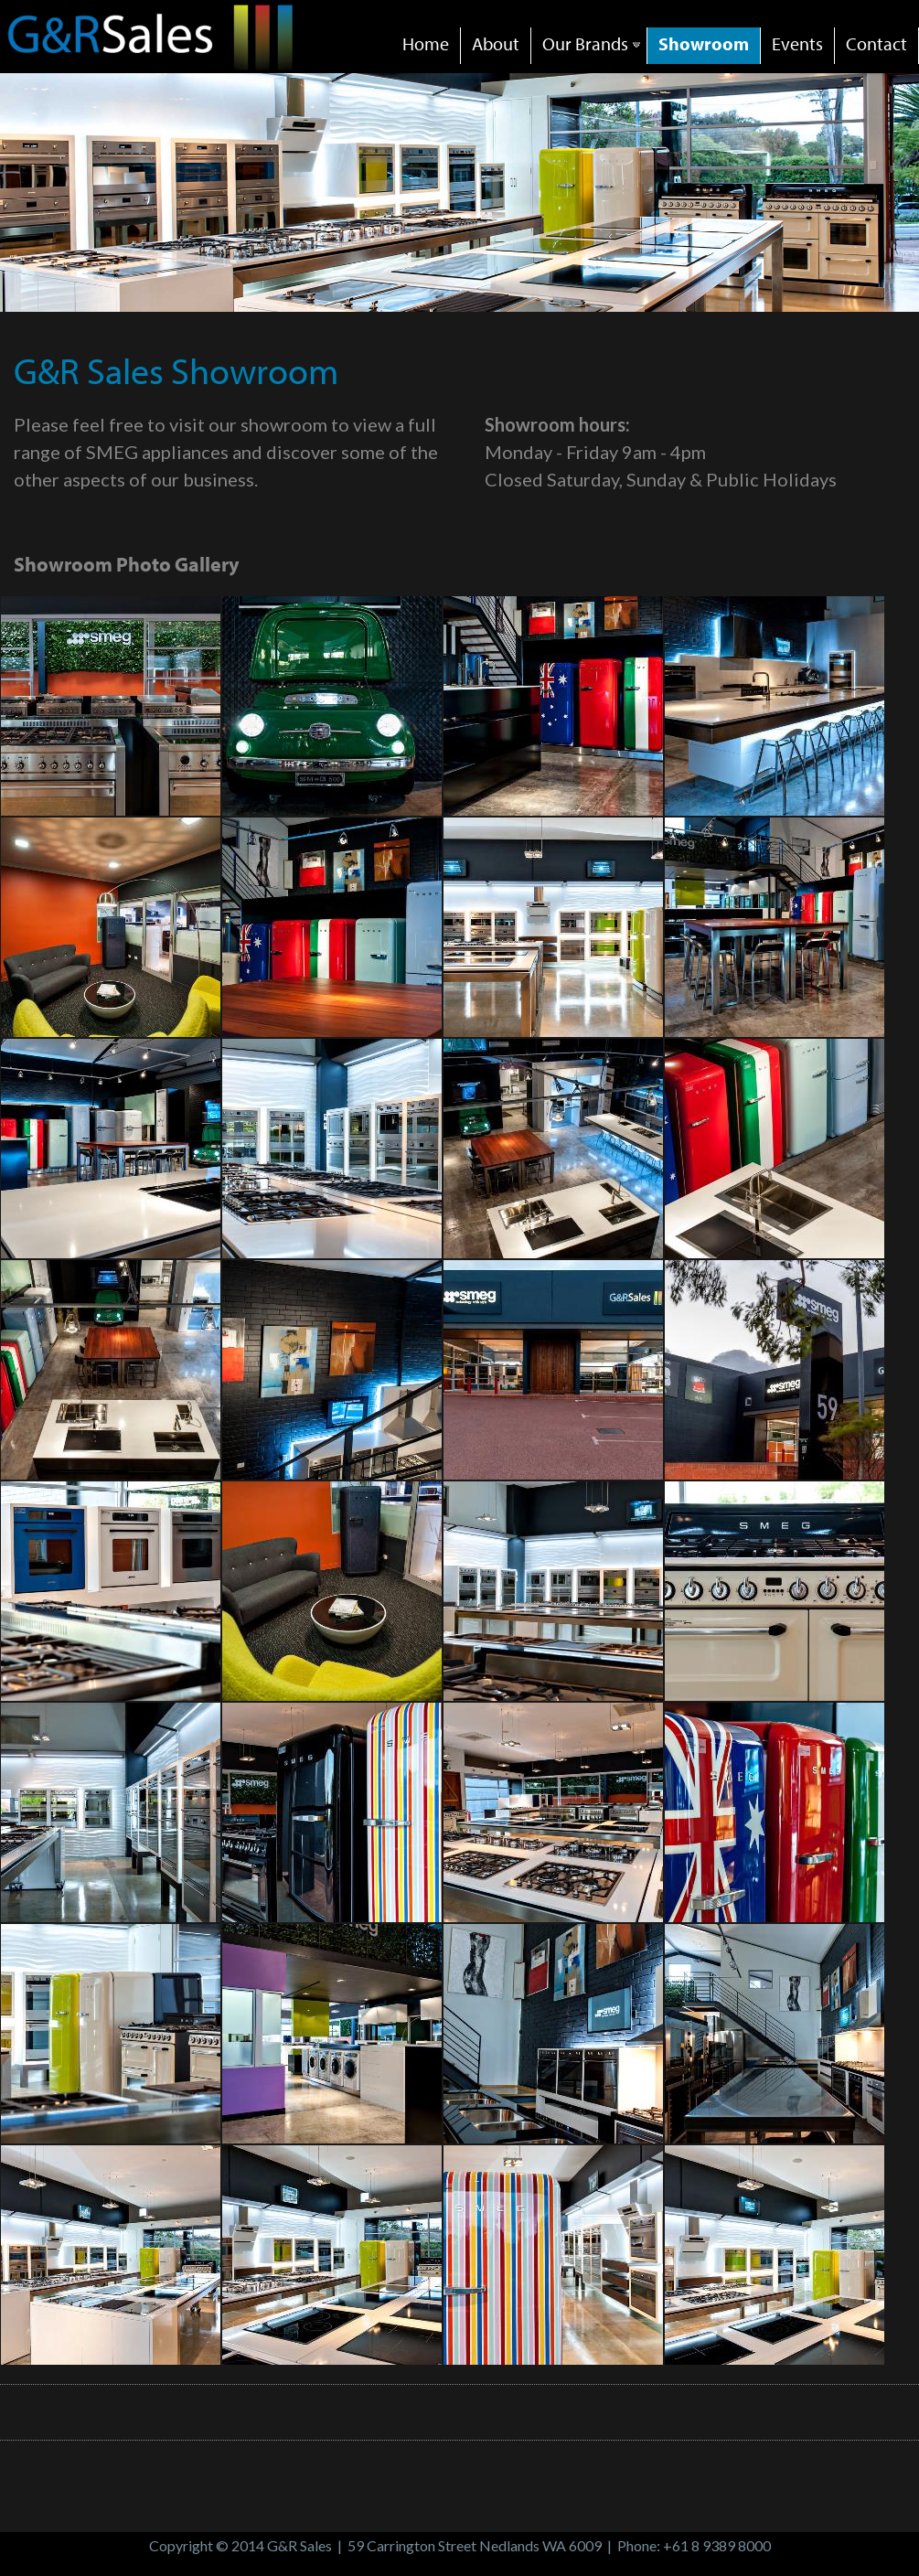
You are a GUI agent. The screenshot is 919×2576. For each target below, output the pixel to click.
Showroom (703, 43)
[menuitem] (426, 45)
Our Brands (592, 43)
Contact (876, 43)
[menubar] (655, 32)
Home (425, 43)
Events (797, 43)
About (495, 43)
